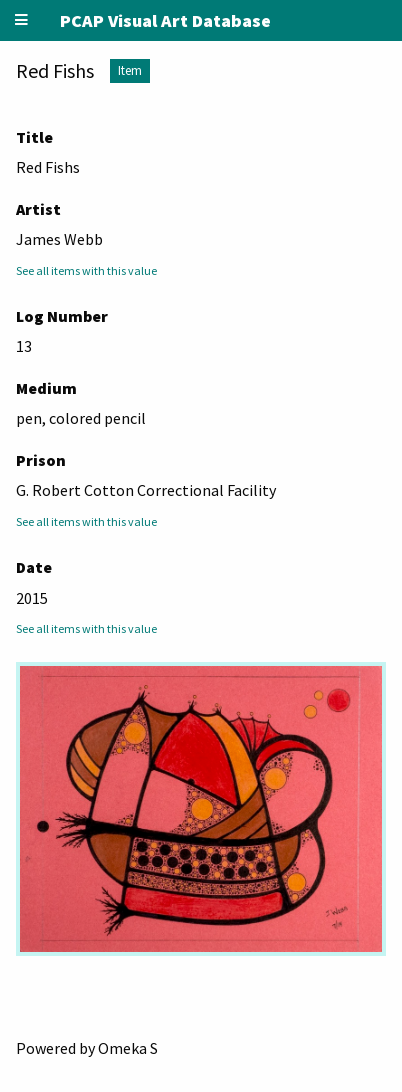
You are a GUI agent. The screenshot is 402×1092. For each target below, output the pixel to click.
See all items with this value (86, 270)
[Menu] (22, 20)
